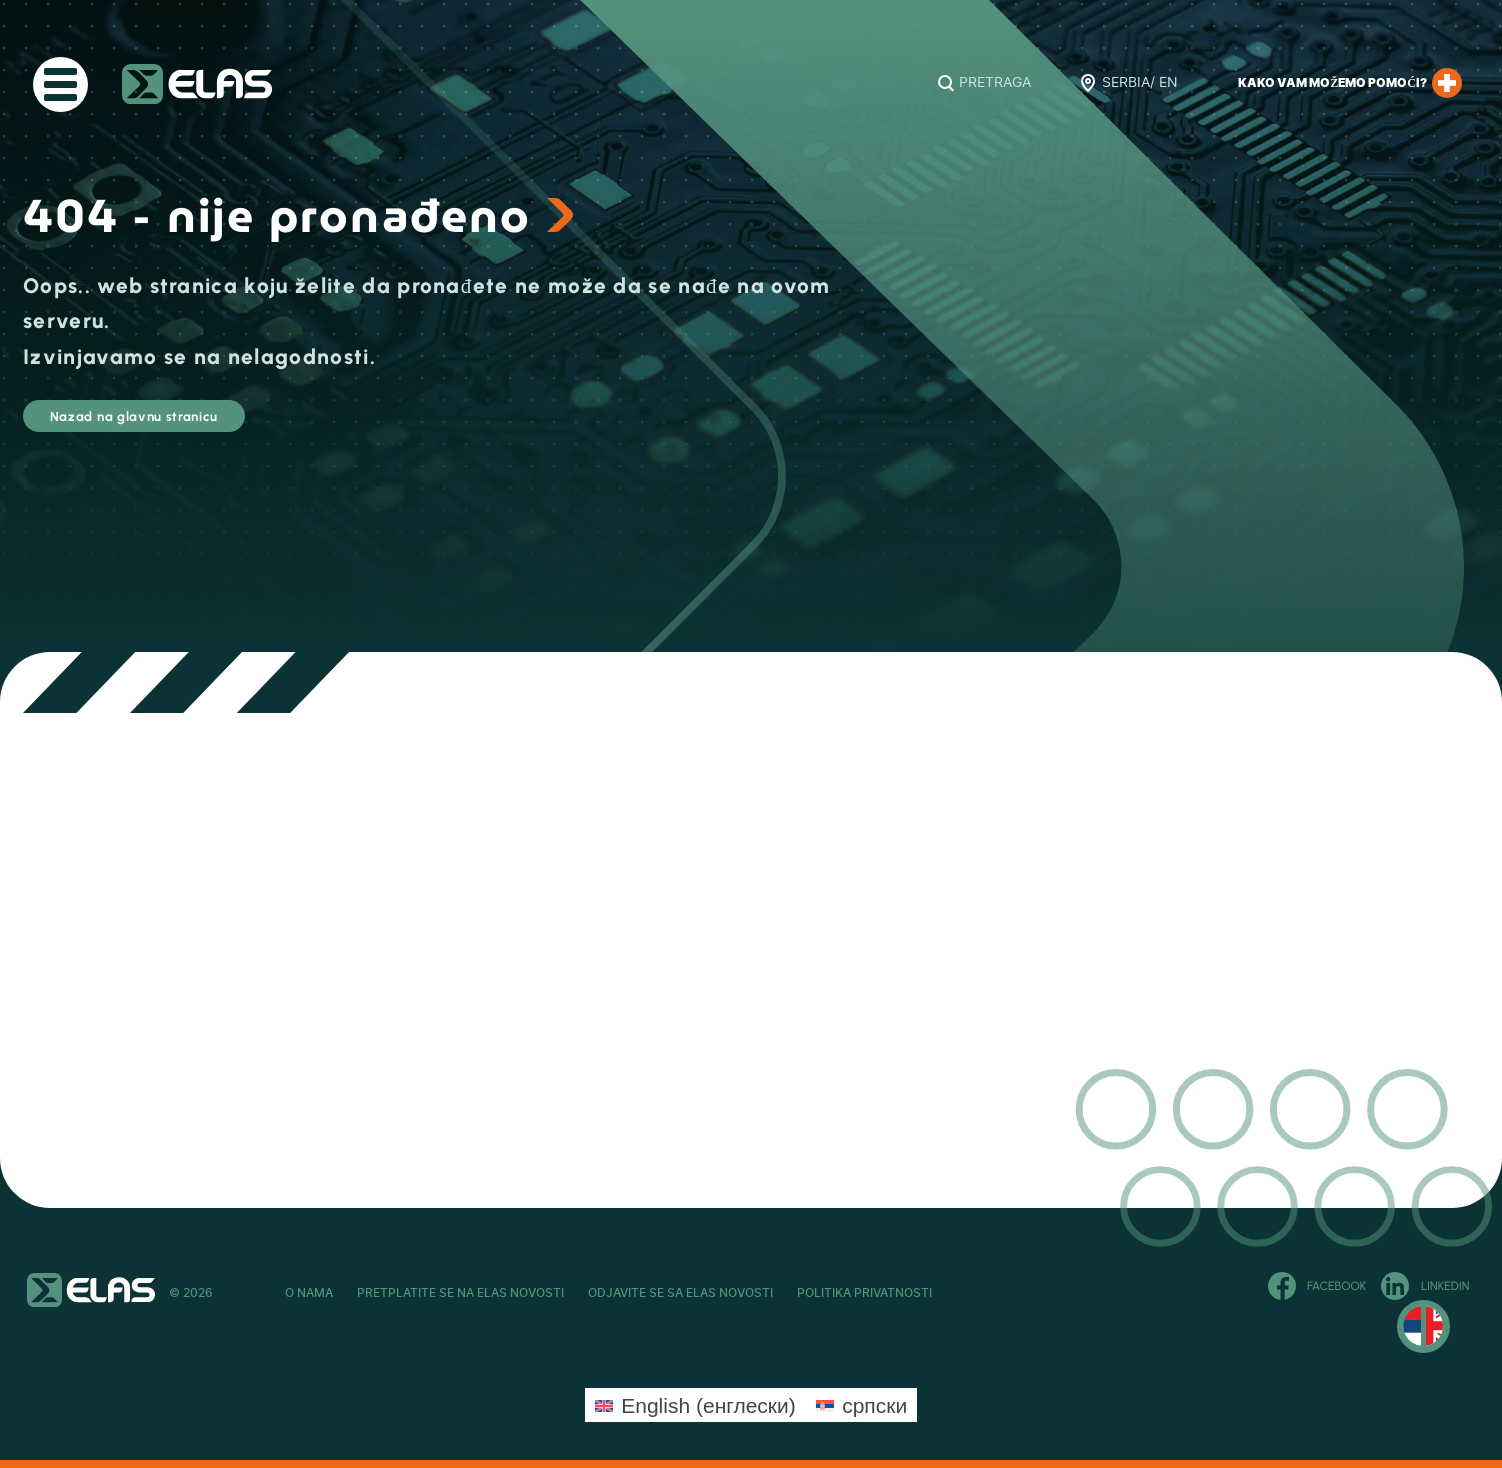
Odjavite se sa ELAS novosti (776, 1293)
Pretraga (995, 83)
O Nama (309, 1293)
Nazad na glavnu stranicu (200, 424)
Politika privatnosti (1007, 1293)
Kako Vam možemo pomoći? (1350, 83)
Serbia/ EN (1140, 83)
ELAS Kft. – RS (197, 84)
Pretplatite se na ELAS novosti (508, 1293)
